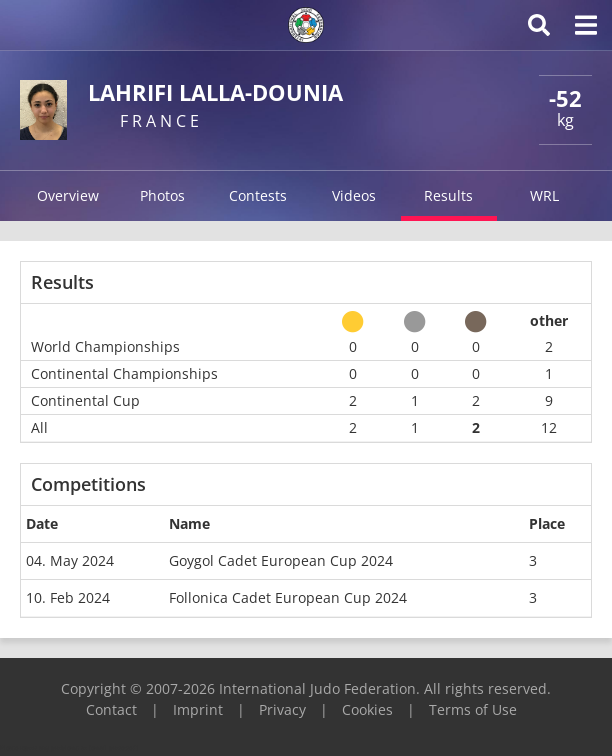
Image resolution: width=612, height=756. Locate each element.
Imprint (198, 709)
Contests (258, 195)
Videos (354, 195)
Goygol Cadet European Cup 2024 (281, 560)
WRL (544, 195)
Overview (68, 195)
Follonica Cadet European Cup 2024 (288, 597)
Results (448, 195)
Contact (111, 709)
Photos (162, 195)
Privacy (282, 709)
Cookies (367, 709)
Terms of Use (473, 709)
